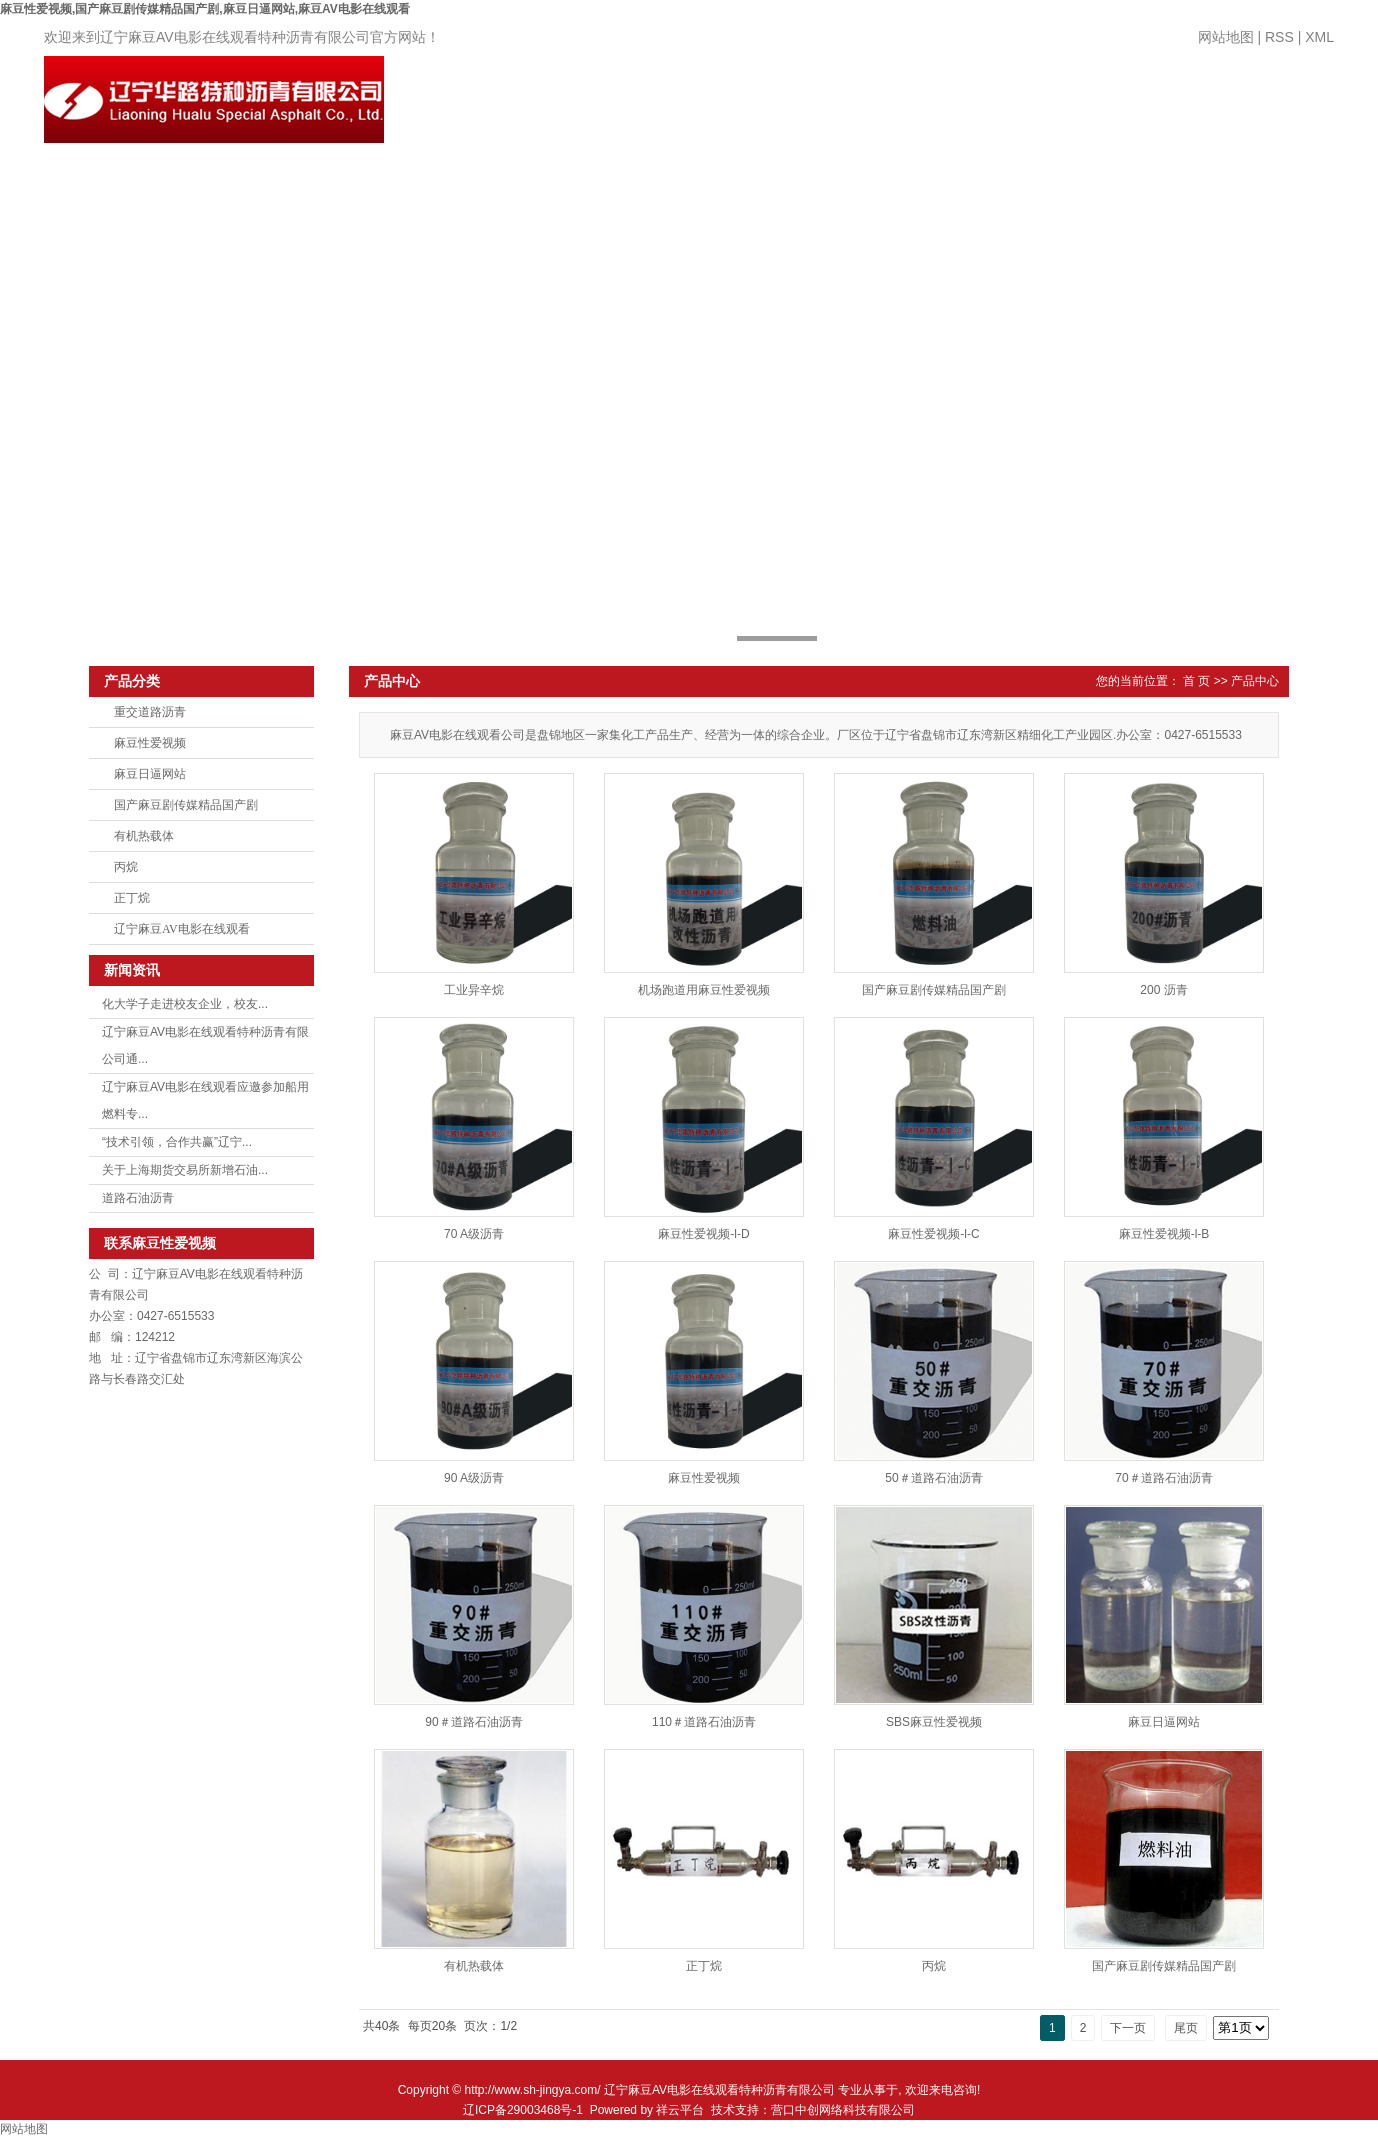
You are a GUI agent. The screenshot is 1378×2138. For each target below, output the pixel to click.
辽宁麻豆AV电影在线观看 (182, 929)
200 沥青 (1163, 990)
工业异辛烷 (474, 990)
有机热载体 (144, 836)
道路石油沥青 (138, 1198)
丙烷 (126, 867)
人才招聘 (1072, 106)
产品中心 (736, 106)
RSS (1279, 37)
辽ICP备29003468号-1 (523, 2110)
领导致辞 (1184, 106)
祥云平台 (680, 2110)
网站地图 (1226, 37)
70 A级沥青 (474, 1234)
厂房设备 (960, 106)
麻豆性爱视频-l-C (933, 1234)
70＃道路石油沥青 (1163, 1478)
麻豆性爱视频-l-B (1164, 1234)
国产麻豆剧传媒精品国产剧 (186, 805)
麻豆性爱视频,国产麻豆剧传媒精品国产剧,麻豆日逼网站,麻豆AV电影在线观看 (205, 9)
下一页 (1128, 2028)
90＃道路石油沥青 (473, 1722)
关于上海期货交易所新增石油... (185, 1170)
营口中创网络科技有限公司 (843, 2110)
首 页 (1196, 681)
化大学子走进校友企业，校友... (185, 1004)
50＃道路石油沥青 (933, 1478)
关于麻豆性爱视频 (624, 127)
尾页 (1186, 2028)
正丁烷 (132, 898)
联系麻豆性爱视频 (1296, 127)
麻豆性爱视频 (150, 743)
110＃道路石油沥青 (704, 1722)
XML (1319, 37)
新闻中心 (848, 106)
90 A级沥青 (474, 1478)
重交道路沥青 (150, 712)
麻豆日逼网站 (150, 774)
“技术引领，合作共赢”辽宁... (177, 1142)
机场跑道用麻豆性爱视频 (704, 990)
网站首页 (512, 106)
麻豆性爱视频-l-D (703, 1234)
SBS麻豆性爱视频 (934, 1722)
